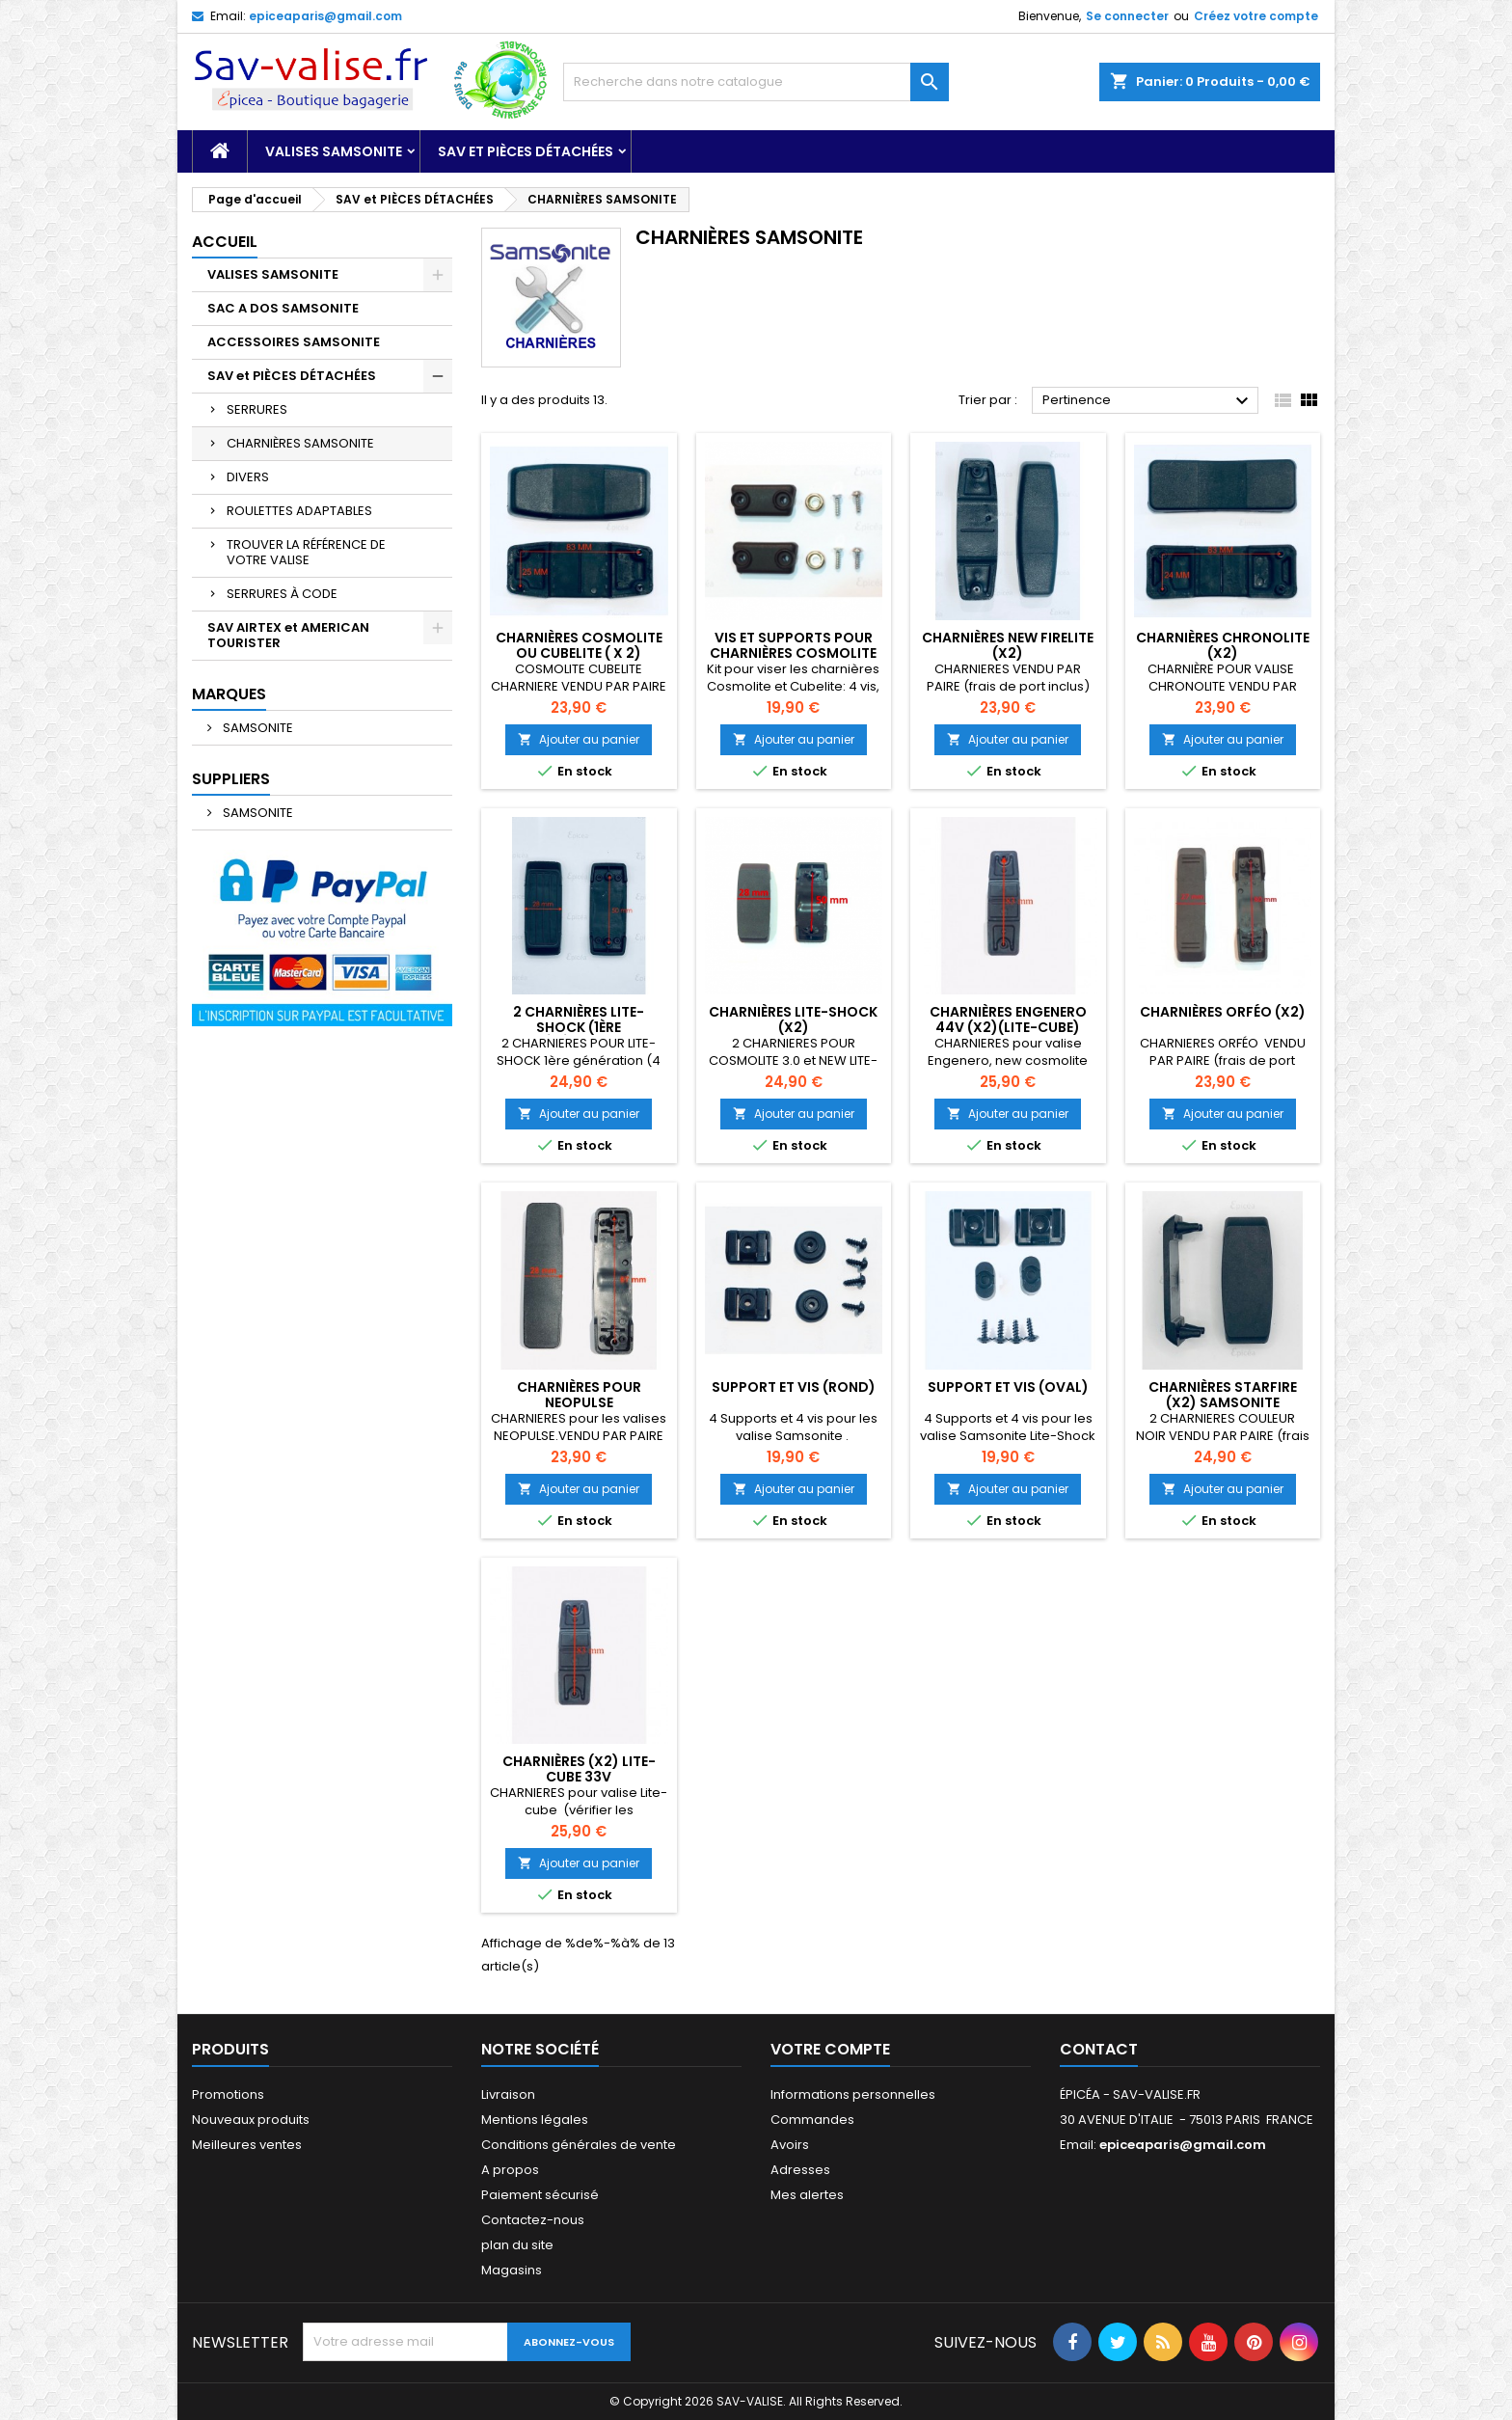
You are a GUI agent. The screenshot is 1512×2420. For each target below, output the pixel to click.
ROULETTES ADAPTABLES (299, 511)
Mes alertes (807, 2195)
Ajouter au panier (578, 739)
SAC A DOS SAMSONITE (283, 308)
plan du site (517, 2245)
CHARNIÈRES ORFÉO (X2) (1223, 1011)
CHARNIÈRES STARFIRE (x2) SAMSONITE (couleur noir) (1222, 1402)
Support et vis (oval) (1008, 1387)
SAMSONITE (256, 728)
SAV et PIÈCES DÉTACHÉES (525, 151)
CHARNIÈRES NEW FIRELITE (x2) (1008, 645)
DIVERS (248, 477)
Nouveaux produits (251, 2119)
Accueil (224, 242)
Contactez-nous (532, 2220)
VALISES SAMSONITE (333, 151)
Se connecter (1127, 16)
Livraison (508, 2094)
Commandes (812, 2119)
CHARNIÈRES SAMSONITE (300, 443)
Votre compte (830, 2049)
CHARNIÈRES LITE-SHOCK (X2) (793, 1019)
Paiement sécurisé (540, 2195)
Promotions (228, 2094)
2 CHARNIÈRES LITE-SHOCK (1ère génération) (578, 1027)
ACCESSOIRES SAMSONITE (293, 342)
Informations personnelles (852, 2094)
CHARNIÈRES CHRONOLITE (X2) (1223, 645)
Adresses (800, 2170)
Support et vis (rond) (794, 1387)
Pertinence (1148, 401)
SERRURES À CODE (282, 594)
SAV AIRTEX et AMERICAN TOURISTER (288, 635)
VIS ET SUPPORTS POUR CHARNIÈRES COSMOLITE (793, 645)
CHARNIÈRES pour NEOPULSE (579, 1394)
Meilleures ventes (247, 2144)
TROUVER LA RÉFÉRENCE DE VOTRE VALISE (306, 552)
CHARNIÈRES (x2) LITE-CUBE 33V (579, 1769)
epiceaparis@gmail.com (325, 16)
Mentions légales (534, 2119)
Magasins (511, 2270)
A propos (510, 2170)
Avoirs (789, 2144)
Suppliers (231, 779)
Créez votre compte (1256, 16)
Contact (1099, 2049)
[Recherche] (756, 82)
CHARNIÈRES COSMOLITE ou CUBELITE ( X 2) (579, 645)
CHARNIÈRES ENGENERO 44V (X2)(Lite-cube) (1008, 1019)
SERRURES (257, 409)
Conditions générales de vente (578, 2144)
